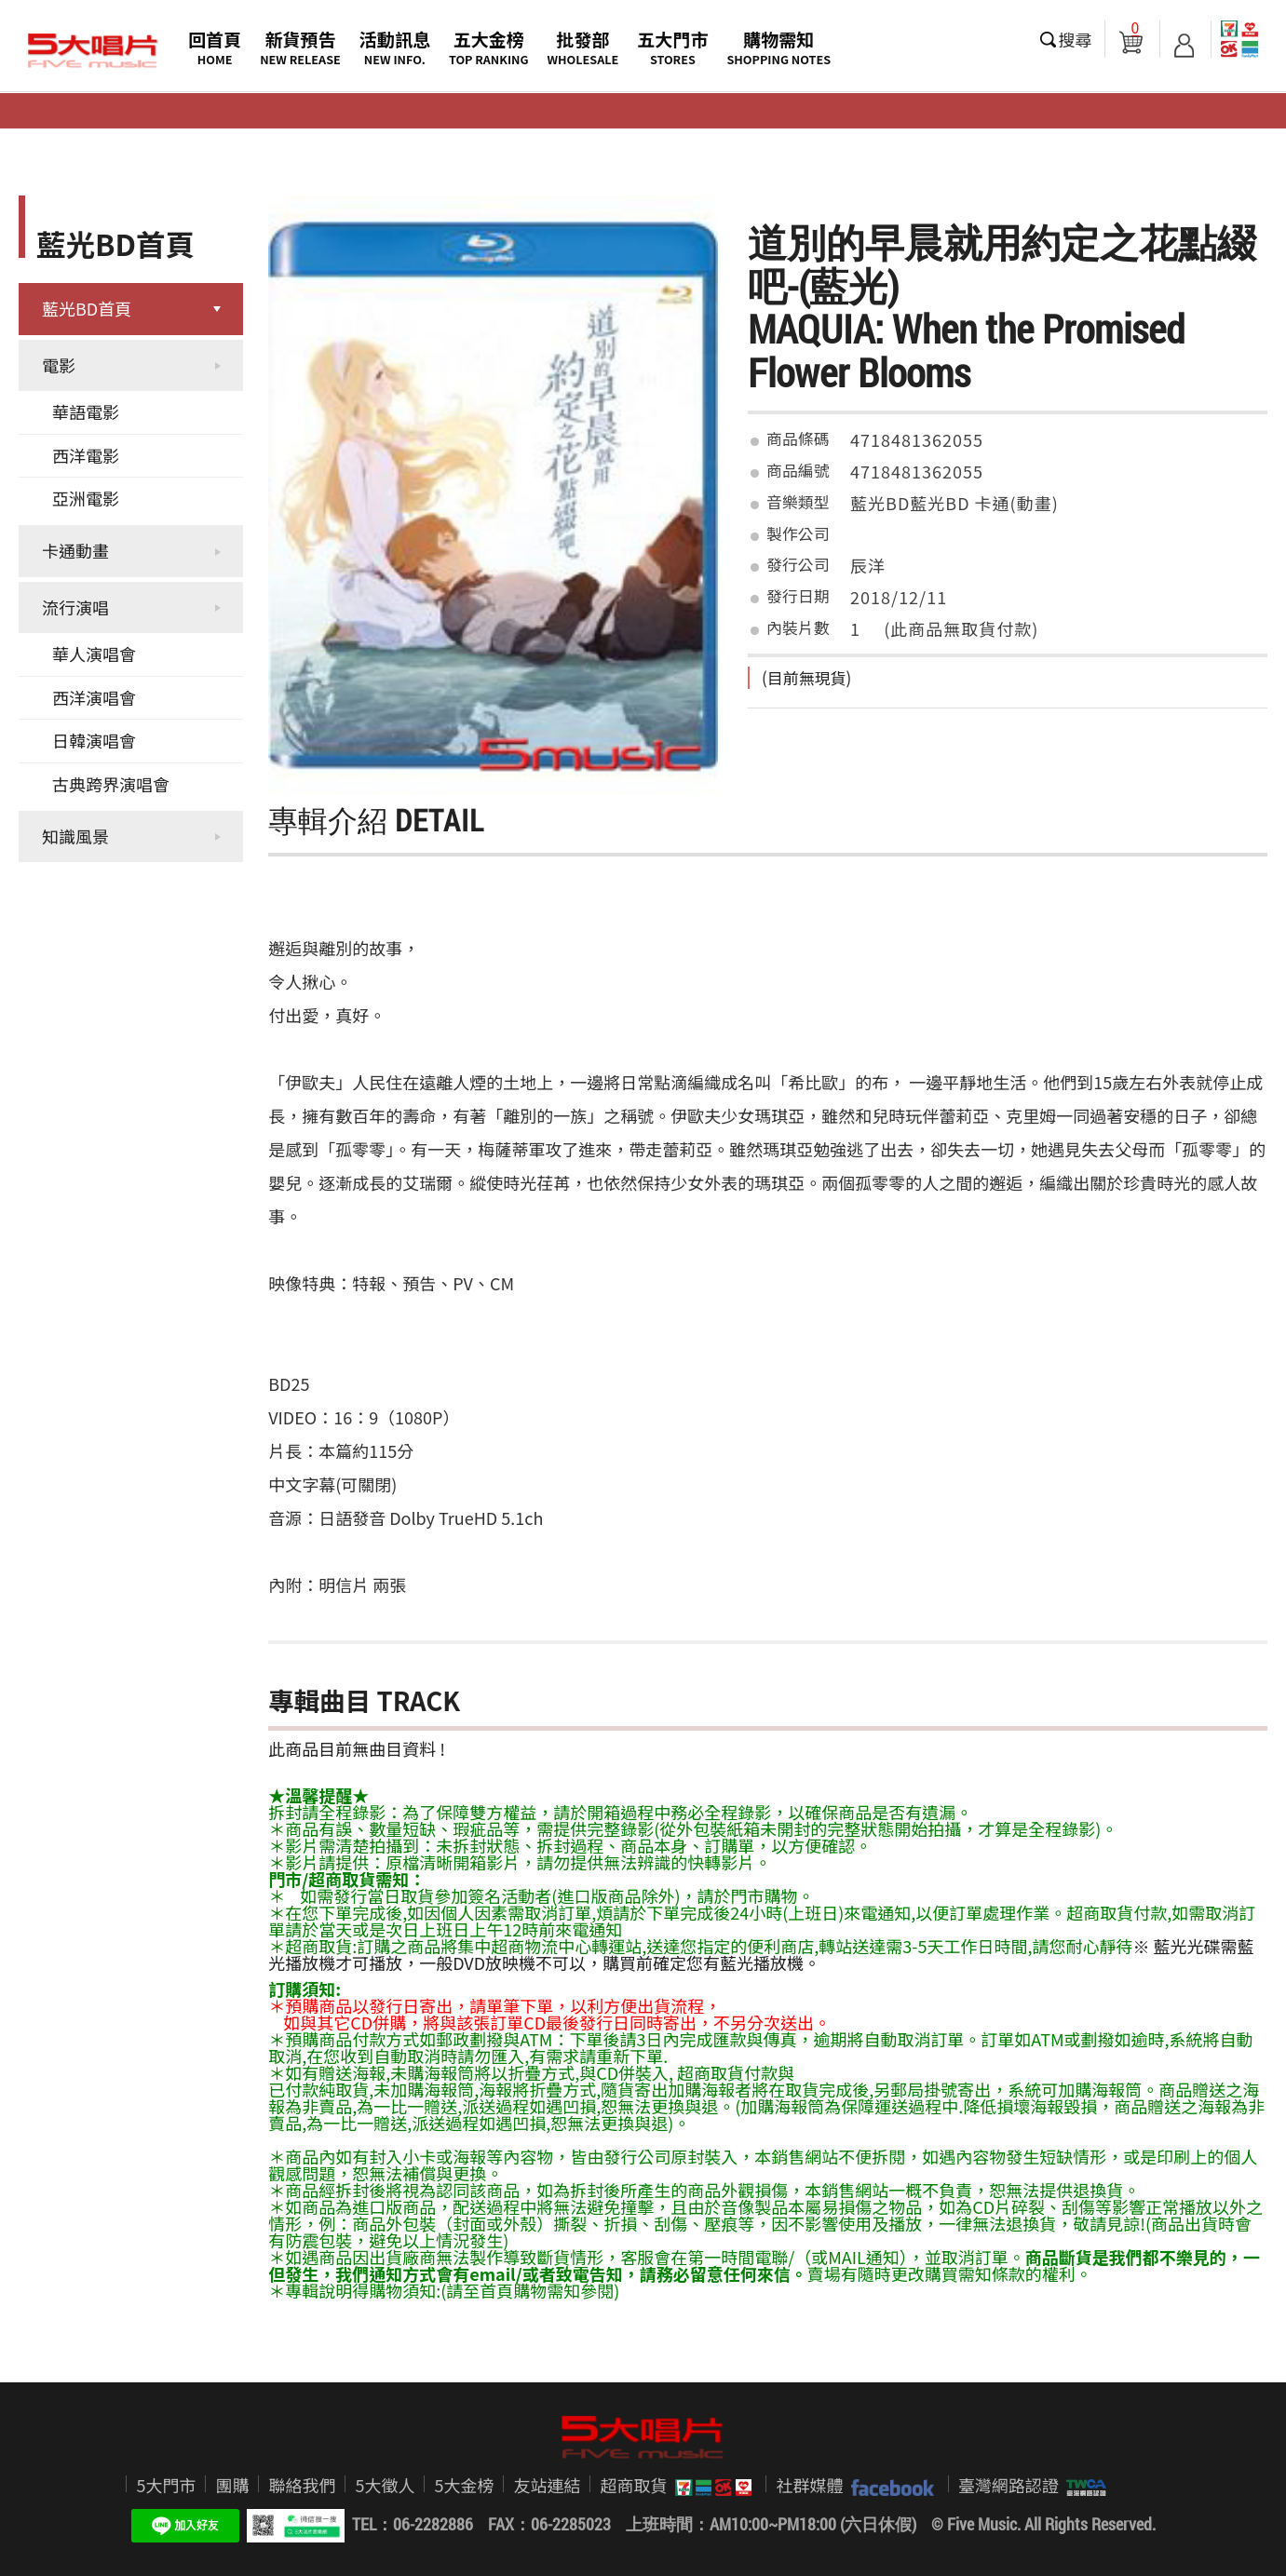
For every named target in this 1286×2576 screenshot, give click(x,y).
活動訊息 (394, 47)
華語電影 (85, 411)
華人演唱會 (94, 653)
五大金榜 (489, 47)
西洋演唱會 (94, 697)
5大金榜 (464, 2484)
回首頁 (214, 47)
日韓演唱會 (94, 740)
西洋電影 (85, 455)
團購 (232, 2484)
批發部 (583, 47)
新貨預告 (300, 47)
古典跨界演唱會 (110, 784)
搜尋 (1075, 39)
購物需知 (778, 47)
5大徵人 (384, 2484)
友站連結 (546, 2484)
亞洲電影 (85, 498)
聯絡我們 (301, 2484)
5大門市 (166, 2484)
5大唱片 (93, 51)
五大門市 (672, 47)
